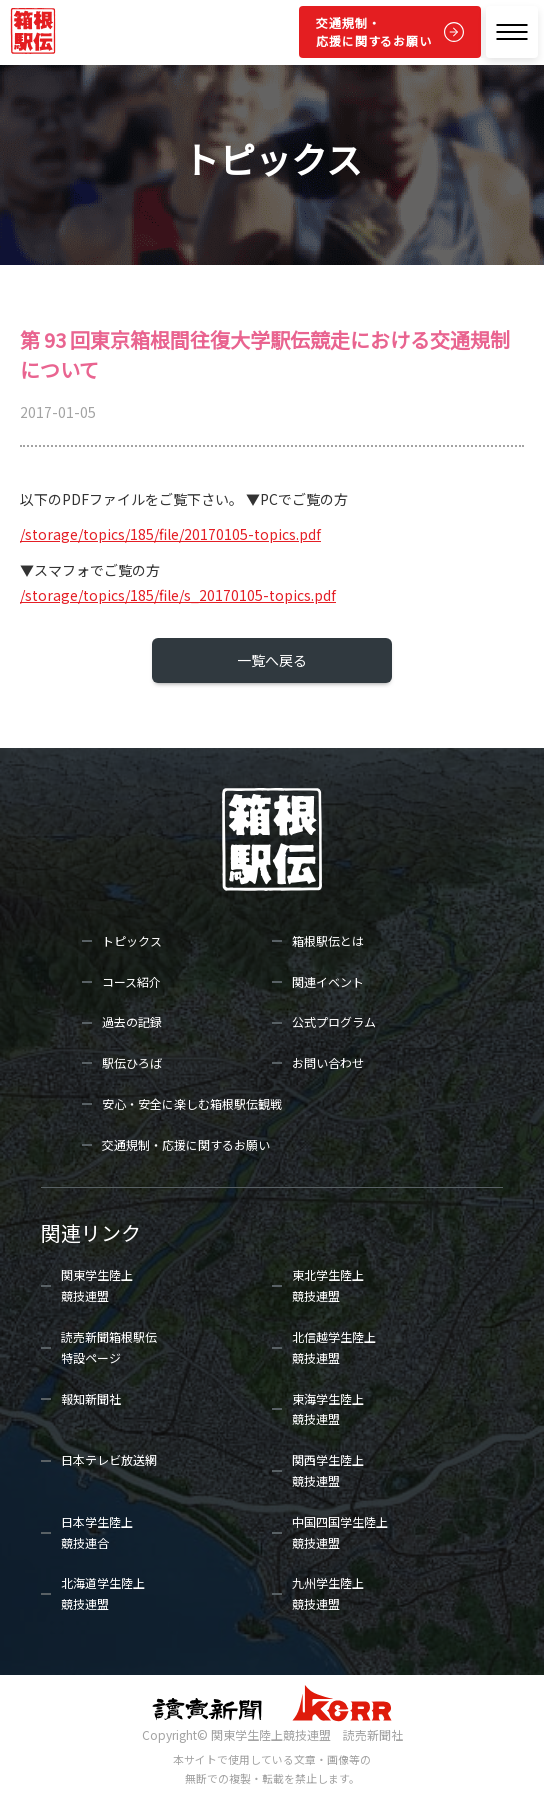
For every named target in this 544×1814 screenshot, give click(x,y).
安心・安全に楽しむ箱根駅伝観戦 (192, 1103)
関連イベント (328, 981)
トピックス (132, 940)
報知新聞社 (91, 1398)
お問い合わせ (328, 1062)
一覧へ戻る (272, 660)
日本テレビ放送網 (109, 1459)
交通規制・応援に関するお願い (374, 31)
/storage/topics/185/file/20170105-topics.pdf (170, 534)
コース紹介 (131, 981)
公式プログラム (334, 1021)
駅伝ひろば (132, 1062)
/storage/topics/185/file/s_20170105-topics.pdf (178, 595)
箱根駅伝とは (328, 940)
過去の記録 (132, 1021)
